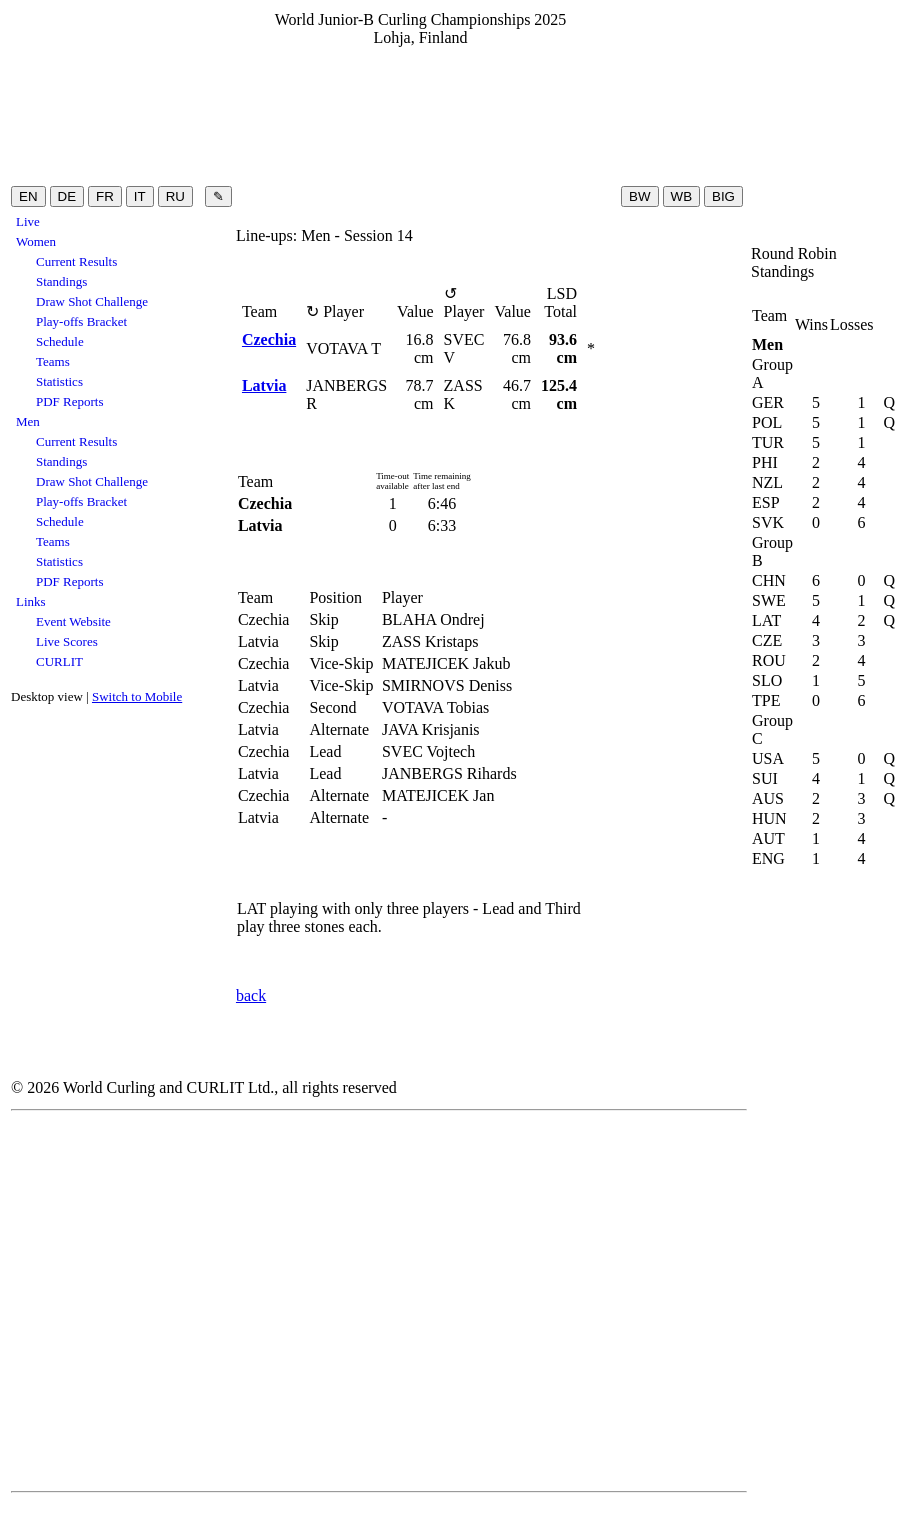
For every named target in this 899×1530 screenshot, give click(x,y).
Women (36, 241)
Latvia (264, 385)
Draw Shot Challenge (92, 301)
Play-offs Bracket (81, 321)
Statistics (59, 381)
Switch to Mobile (137, 696)
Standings (61, 281)
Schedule (60, 341)
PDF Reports (70, 401)
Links (31, 601)
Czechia (269, 339)
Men (28, 421)
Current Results (76, 261)
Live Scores (67, 641)
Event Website (73, 621)
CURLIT (59, 661)
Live (28, 221)
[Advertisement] (420, 115)
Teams (53, 361)
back (251, 995)
